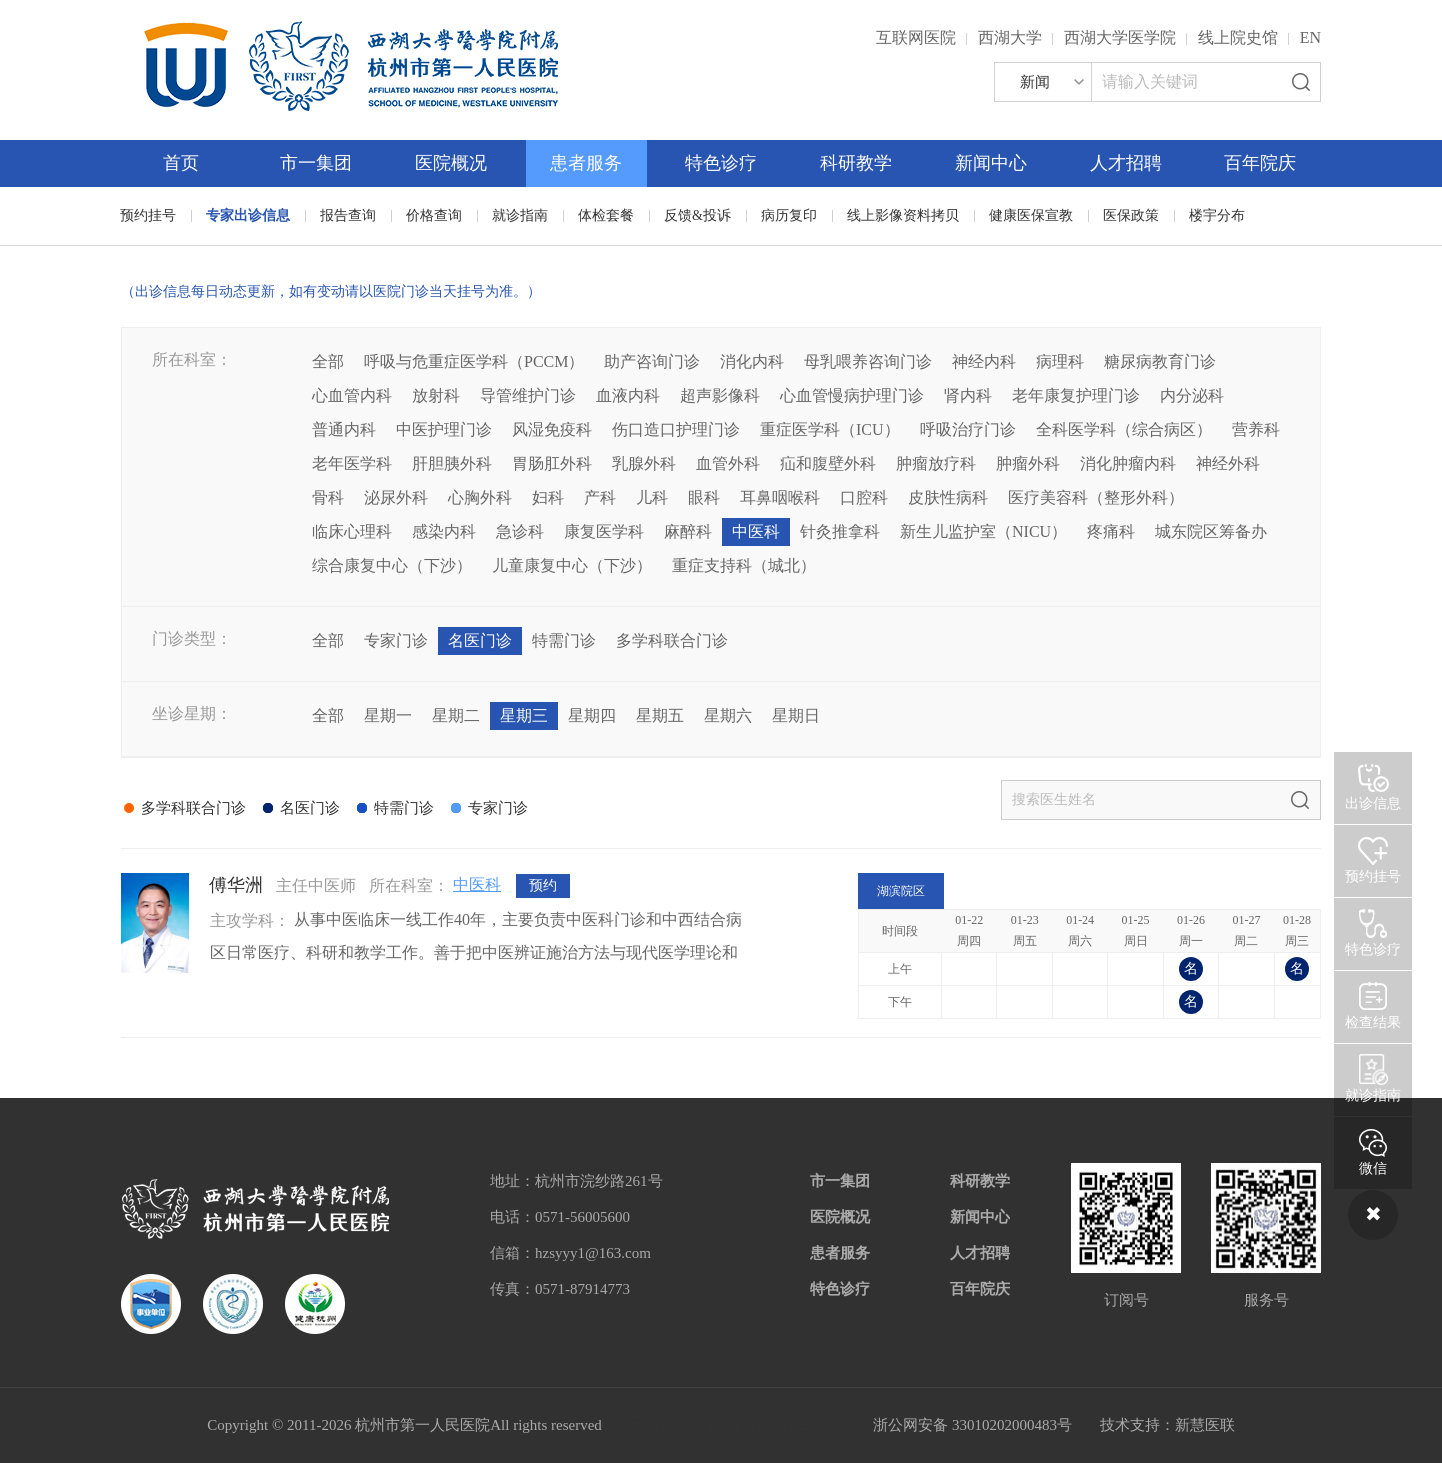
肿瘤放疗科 (936, 463)
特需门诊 (564, 640)
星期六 (728, 715)
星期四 (592, 715)
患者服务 (586, 163)
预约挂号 (148, 215)
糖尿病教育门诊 (1160, 361)
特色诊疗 (721, 163)
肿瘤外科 (1028, 463)
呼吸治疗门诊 (968, 429)
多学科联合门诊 (672, 640)
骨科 (328, 497)
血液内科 (628, 395)
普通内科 (344, 429)
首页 (181, 163)
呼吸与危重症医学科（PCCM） (474, 361)
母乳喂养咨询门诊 (868, 361)
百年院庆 (1260, 163)
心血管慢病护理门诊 (852, 395)
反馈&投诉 (697, 215)
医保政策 (1131, 215)
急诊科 (520, 531)
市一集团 (316, 163)
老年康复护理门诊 (1076, 395)
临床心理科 (352, 531)
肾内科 (968, 395)
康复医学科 (604, 531)
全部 (328, 361)
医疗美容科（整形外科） (1096, 497)
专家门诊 (396, 640)
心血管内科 (352, 395)
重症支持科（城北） (744, 565)
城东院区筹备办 (1211, 531)
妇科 (548, 497)
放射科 (436, 395)
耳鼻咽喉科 (780, 497)
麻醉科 (688, 531)
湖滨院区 (901, 891)
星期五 (660, 715)
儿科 (652, 497)
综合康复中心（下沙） (392, 565)
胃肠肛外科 (552, 463)
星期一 (388, 715)
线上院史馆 (1238, 37)
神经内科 (984, 361)
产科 (600, 497)
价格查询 (434, 215)
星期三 (524, 715)
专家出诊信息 (248, 215)
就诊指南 (520, 215)
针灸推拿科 (840, 531)
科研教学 (856, 163)
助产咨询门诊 (652, 361)
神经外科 (1228, 463)
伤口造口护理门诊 (676, 429)
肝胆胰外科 (452, 463)
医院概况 (451, 163)
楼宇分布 (1217, 215)
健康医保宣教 (1031, 215)
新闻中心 (991, 163)
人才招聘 (1126, 163)
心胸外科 (480, 497)
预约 (543, 885)
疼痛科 (1111, 531)
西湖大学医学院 (1120, 37)
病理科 (1060, 361)
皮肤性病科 (948, 497)
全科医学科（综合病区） (1124, 429)
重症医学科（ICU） (830, 429)
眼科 (704, 497)
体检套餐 (606, 215)
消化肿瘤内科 (1128, 463)
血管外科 (728, 463)
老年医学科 (352, 463)
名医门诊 (480, 640)
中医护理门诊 (444, 429)
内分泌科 (1192, 395)
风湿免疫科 (552, 429)
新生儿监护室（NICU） (983, 531)
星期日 (796, 715)
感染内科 (444, 531)
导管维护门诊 (528, 395)
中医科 (756, 531)
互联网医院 (916, 37)
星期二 (456, 715)
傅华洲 (236, 885)
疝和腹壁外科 (828, 463)
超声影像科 (720, 395)
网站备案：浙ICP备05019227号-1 (738, 1425)
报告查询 (348, 215)
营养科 (1256, 429)
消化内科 (752, 361)
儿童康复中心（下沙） (572, 565)
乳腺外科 (644, 463)
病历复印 (789, 215)
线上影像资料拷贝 (903, 215)
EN (1310, 37)
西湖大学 (1010, 37)
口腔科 (864, 497)
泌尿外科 (396, 497)
